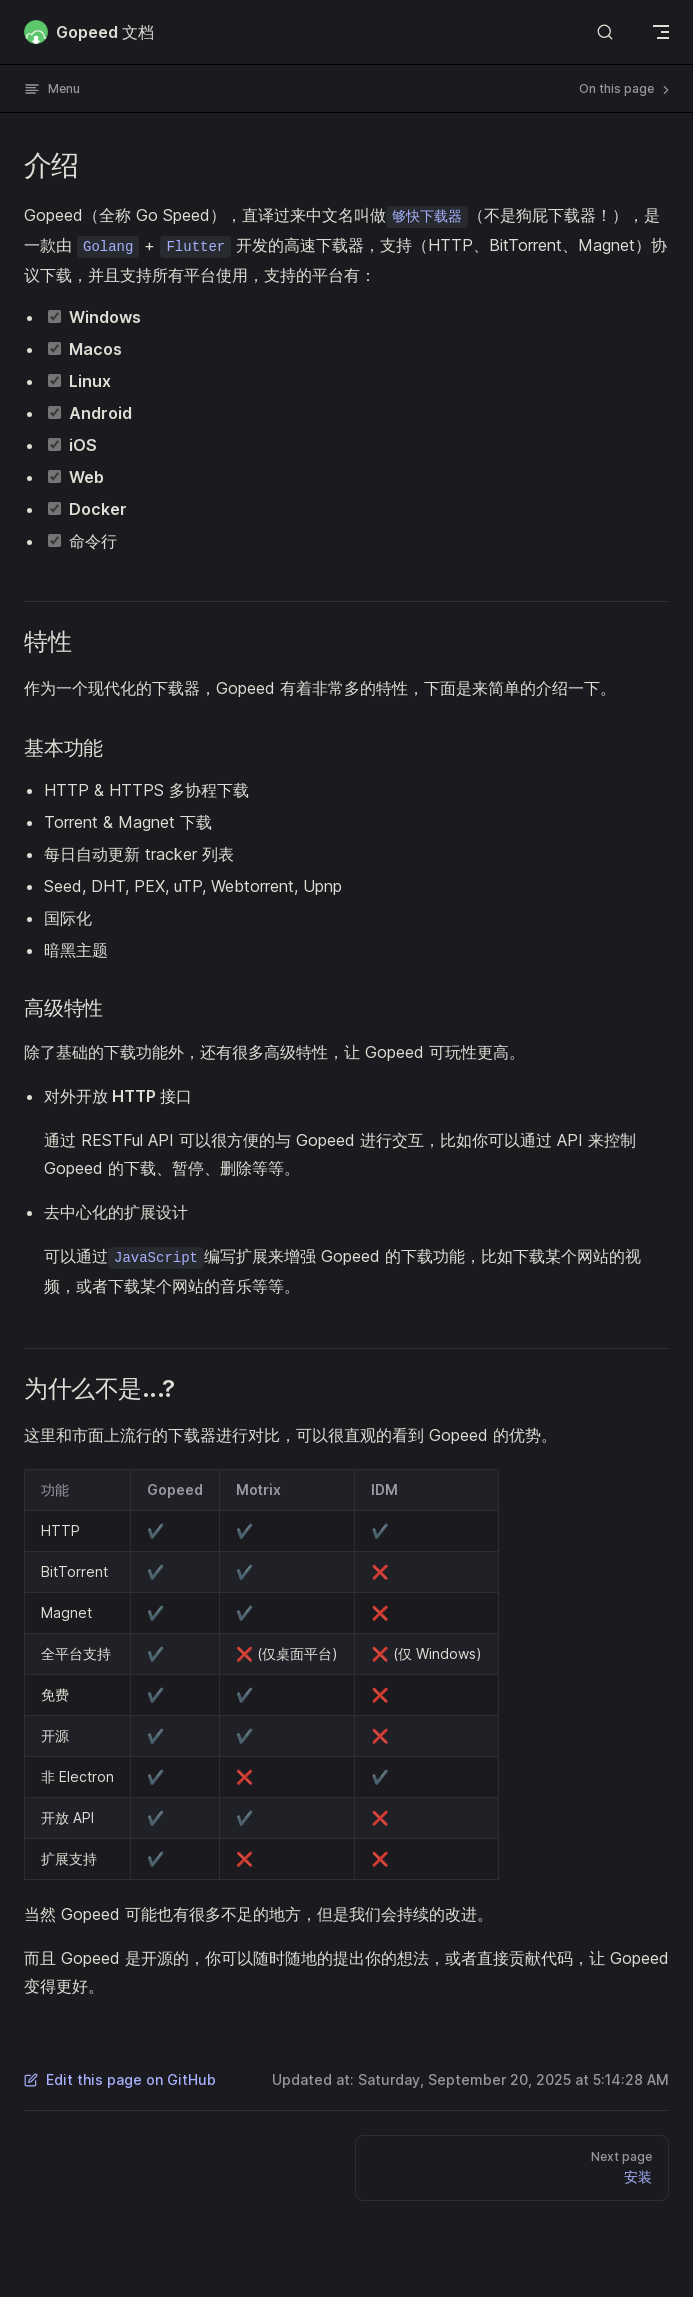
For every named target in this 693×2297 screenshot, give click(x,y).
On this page (626, 89)
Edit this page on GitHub (120, 2079)
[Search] (605, 31)
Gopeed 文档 (89, 32)
